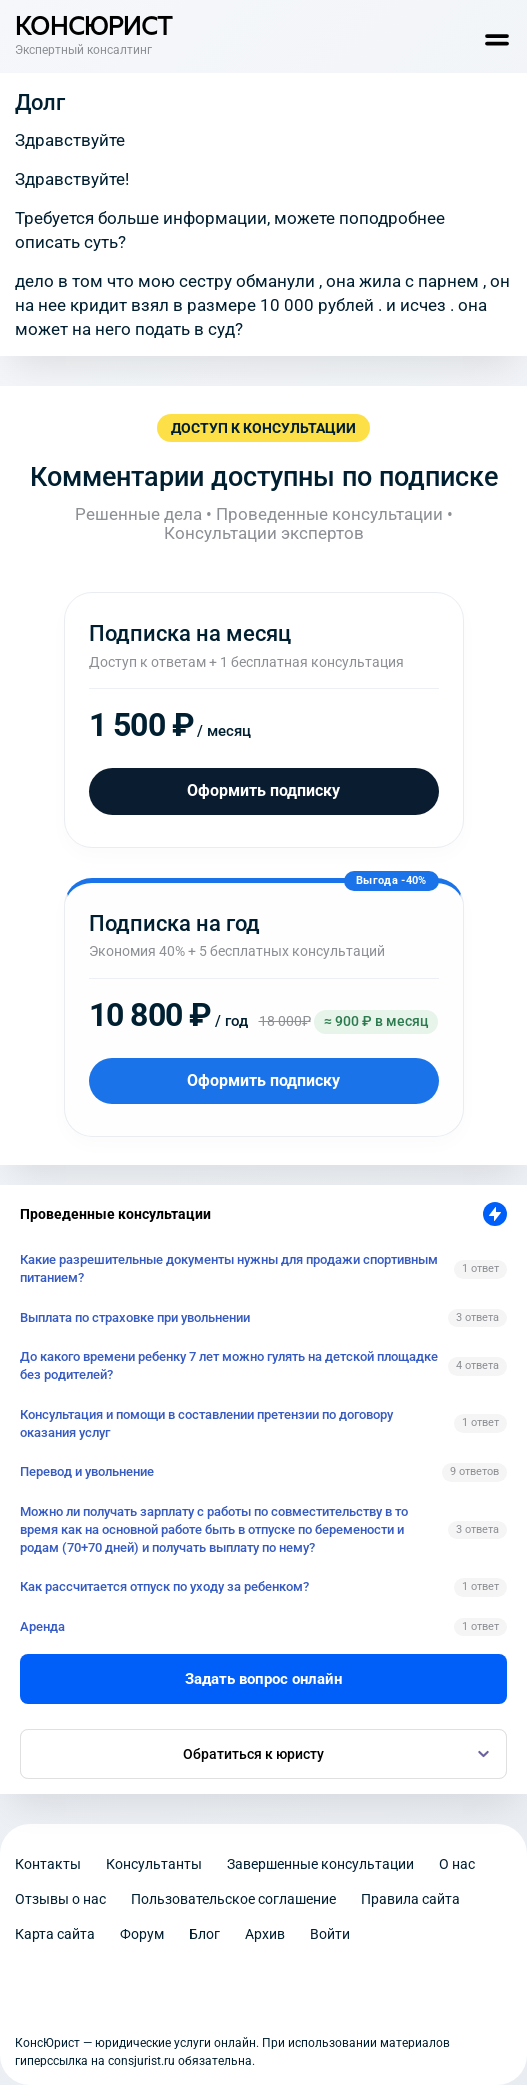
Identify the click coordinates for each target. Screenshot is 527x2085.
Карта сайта (55, 1934)
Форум (142, 1934)
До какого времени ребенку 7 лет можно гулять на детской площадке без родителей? (229, 1365)
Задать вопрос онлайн (263, 1679)
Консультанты (154, 1864)
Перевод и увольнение (87, 1471)
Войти (330, 1934)
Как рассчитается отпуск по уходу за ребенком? (164, 1586)
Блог (204, 1934)
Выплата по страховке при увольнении (135, 1317)
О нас (457, 1864)
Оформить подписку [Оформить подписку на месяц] (263, 790)
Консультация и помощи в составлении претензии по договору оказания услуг (206, 1423)
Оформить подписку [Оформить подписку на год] (263, 1080)
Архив (265, 1934)
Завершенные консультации (320, 1864)
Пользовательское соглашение (233, 1899)
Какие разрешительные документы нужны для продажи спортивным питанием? (229, 1268)
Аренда (42, 1626)
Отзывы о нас (60, 1899)
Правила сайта (410, 1899)
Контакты (48, 1864)
